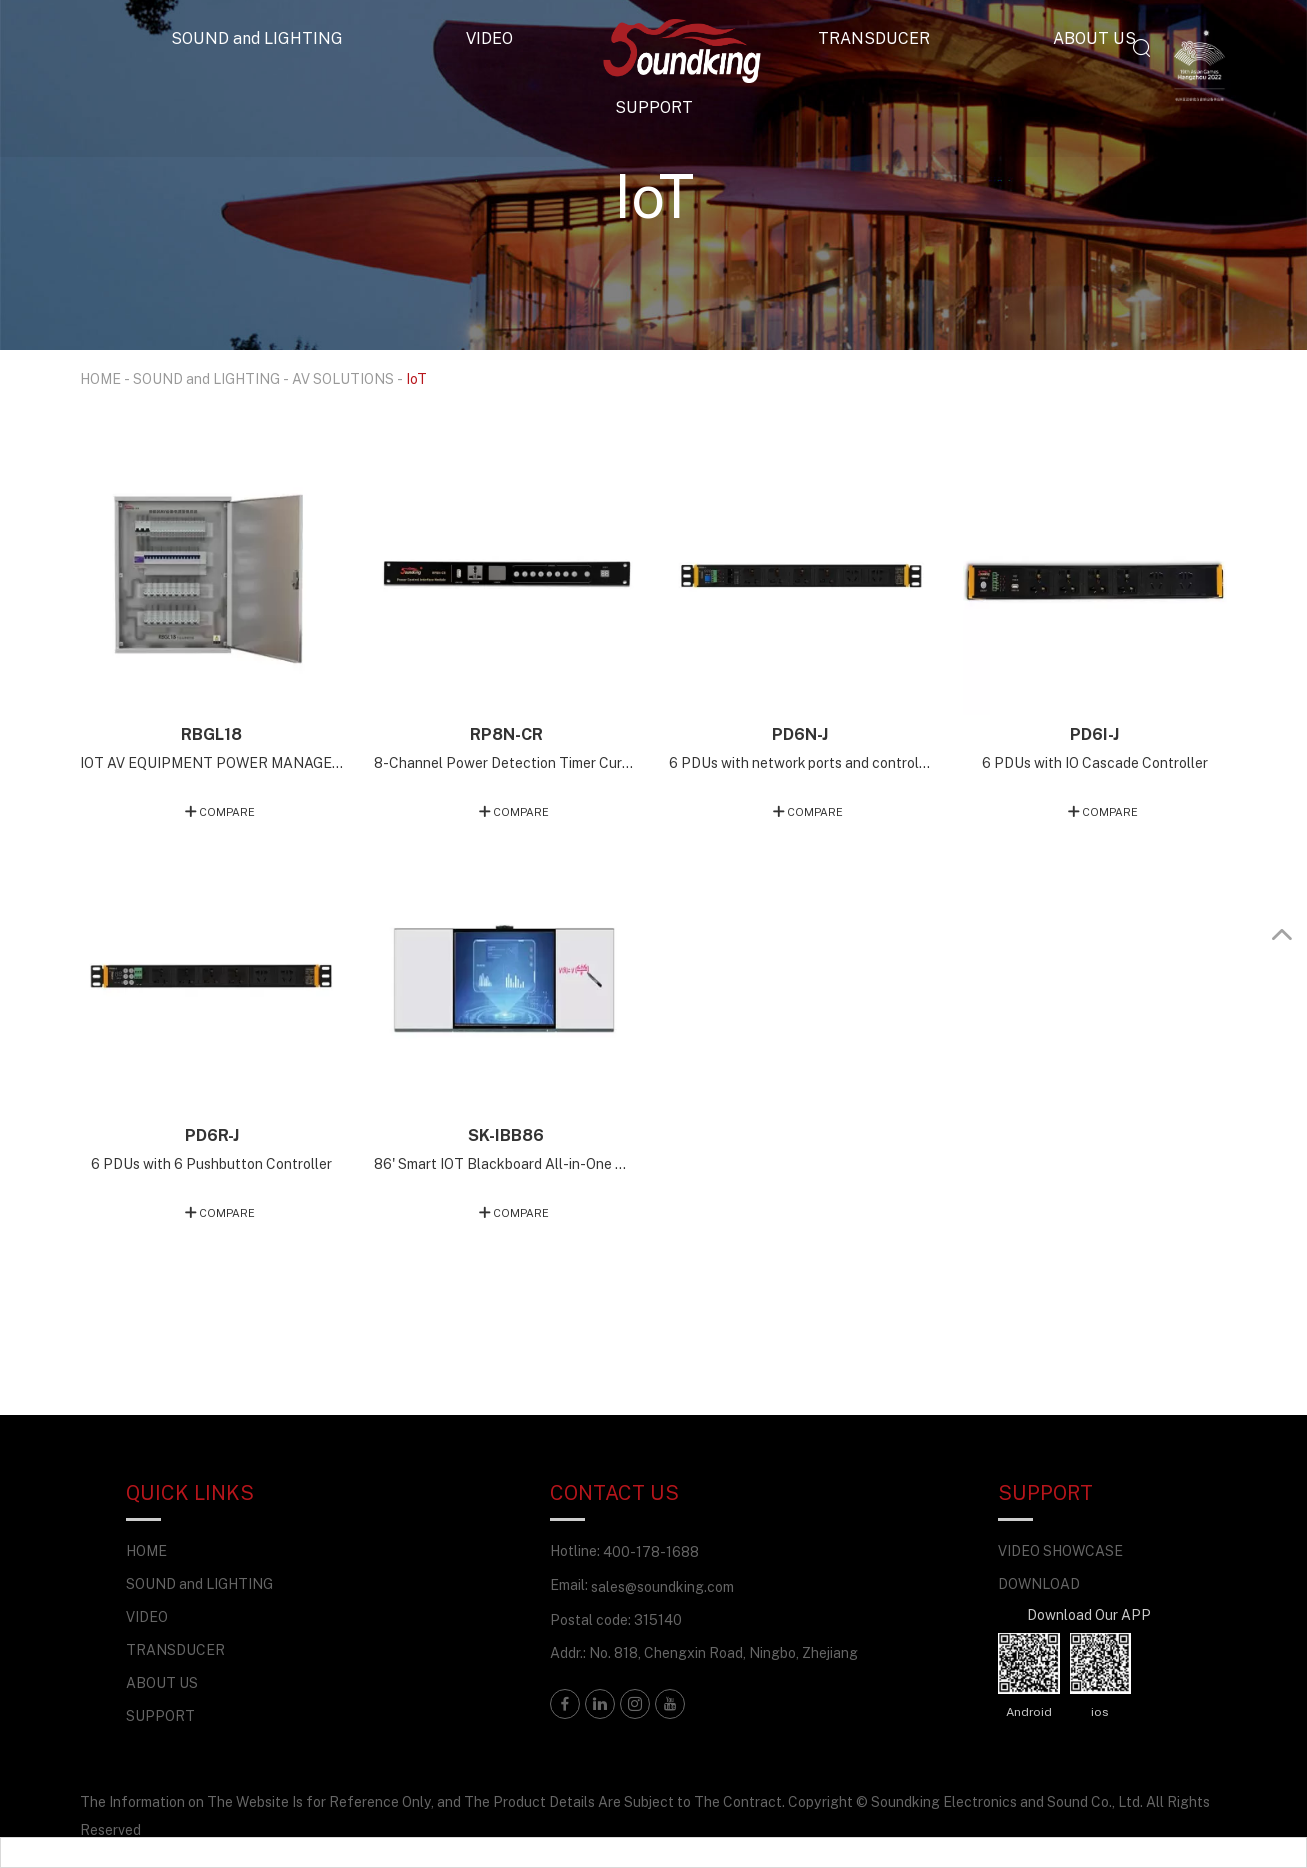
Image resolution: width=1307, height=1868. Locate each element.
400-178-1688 (651, 1551)
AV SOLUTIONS (343, 378)
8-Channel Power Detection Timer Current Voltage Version (506, 762)
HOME (100, 378)
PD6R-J (212, 1135)
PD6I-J (1094, 734)
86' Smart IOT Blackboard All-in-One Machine (506, 1163)
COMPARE (227, 811)
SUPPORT (654, 107)
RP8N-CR (506, 734)
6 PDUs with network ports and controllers (801, 762)
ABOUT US (1094, 38)
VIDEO (489, 38)
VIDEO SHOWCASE (1060, 1550)
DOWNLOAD (1039, 1583)
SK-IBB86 (506, 1135)
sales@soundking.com (662, 1586)
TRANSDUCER (874, 38)
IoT (416, 378)
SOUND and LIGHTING (257, 38)
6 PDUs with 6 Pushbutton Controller (211, 1163)
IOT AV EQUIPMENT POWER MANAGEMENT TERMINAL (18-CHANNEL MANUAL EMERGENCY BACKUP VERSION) (212, 762)
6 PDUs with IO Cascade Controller (1095, 762)
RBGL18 (211, 734)
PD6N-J (800, 734)
